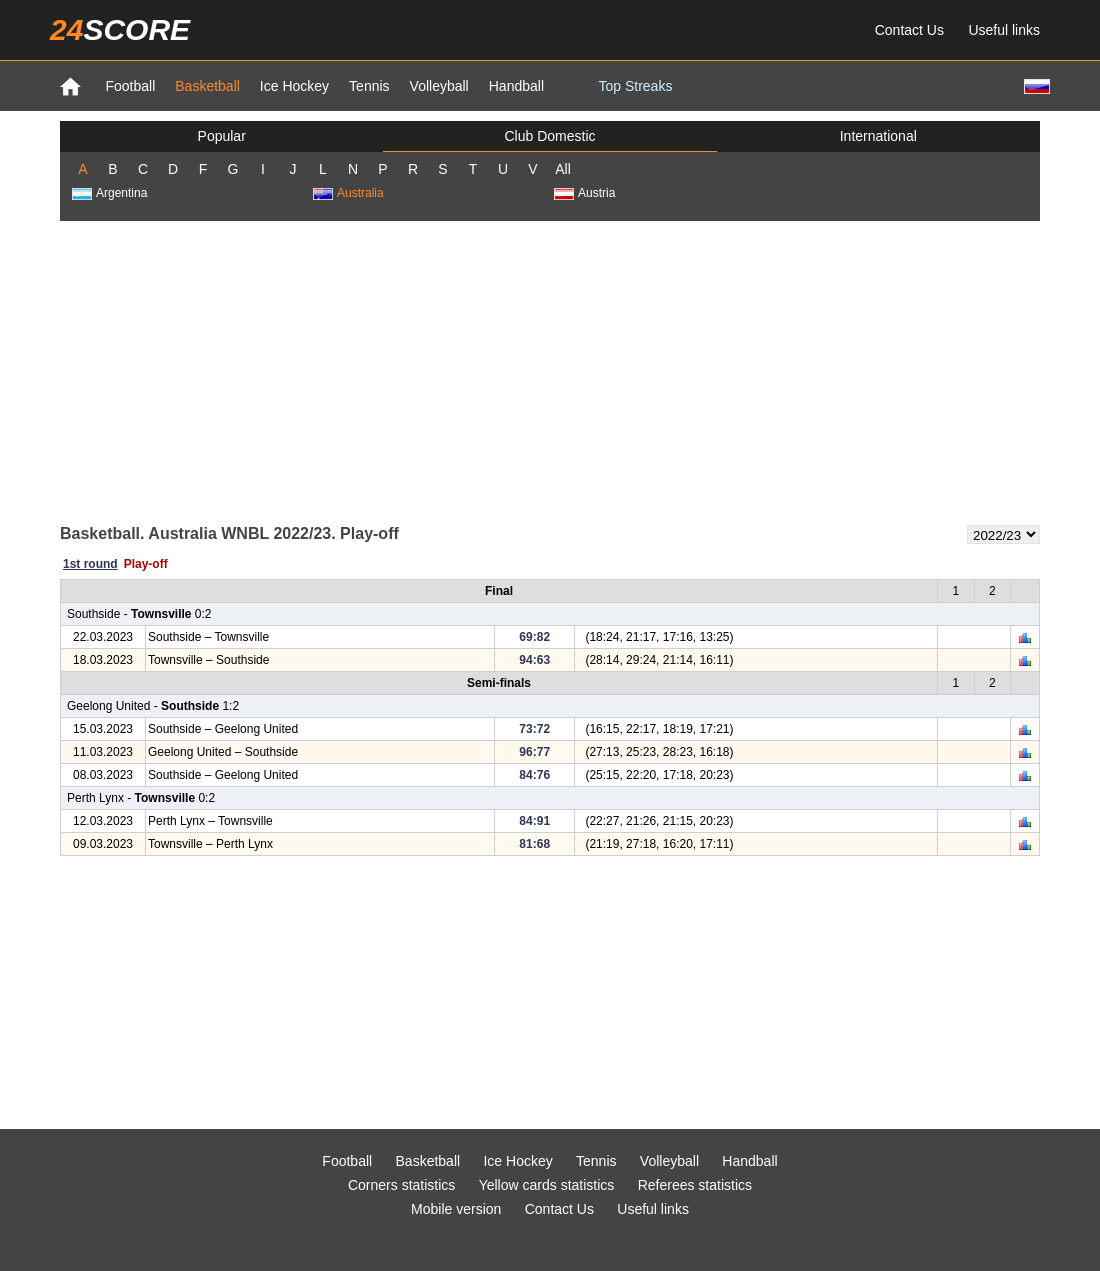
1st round (90, 564)
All (563, 169)
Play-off (146, 564)
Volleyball (439, 86)
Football (130, 86)
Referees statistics (695, 1185)
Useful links (1004, 30)
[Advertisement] (550, 371)
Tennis (369, 86)
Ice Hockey (294, 86)
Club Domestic (549, 136)
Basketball (207, 86)
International (878, 136)
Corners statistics (401, 1185)
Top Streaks (635, 86)
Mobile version (456, 1209)
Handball (516, 86)
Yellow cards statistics (547, 1185)
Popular (222, 136)
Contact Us (909, 30)
